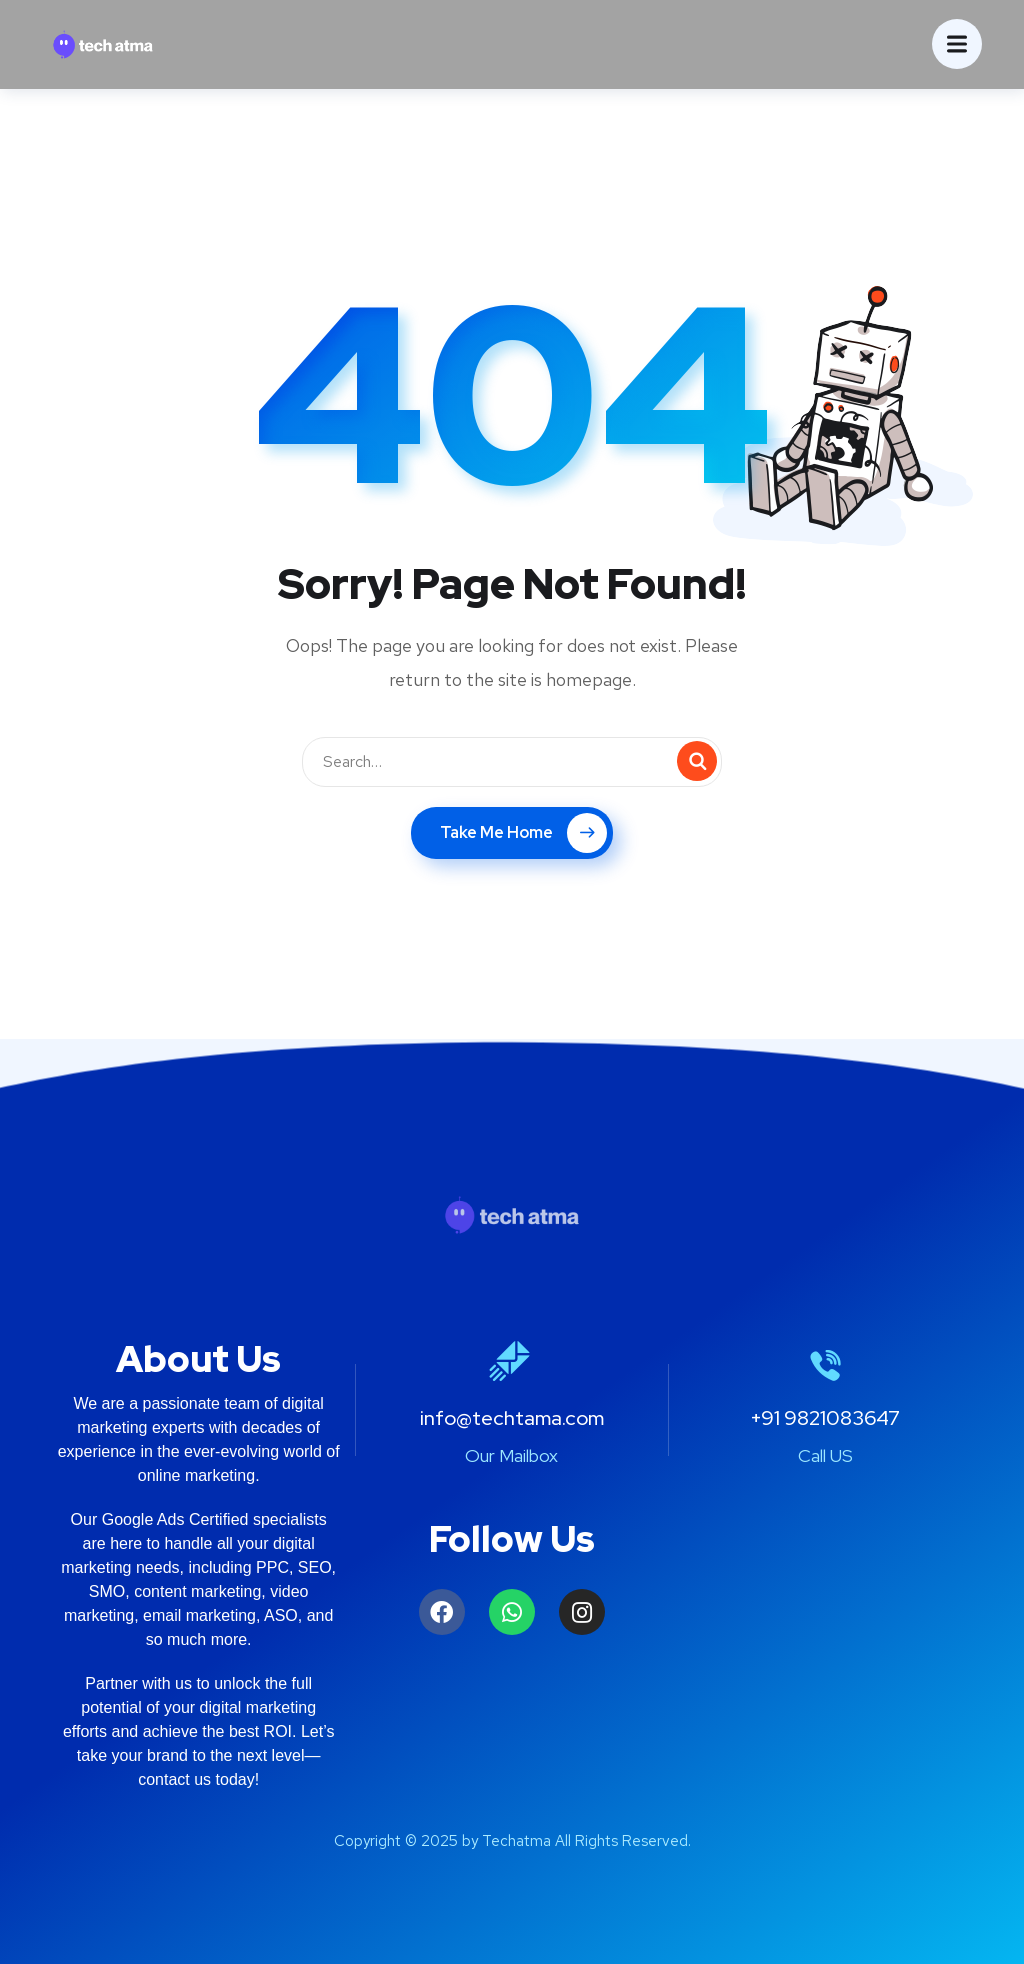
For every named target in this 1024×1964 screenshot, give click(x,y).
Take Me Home (523, 833)
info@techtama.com (512, 1418)
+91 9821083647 (825, 1418)
